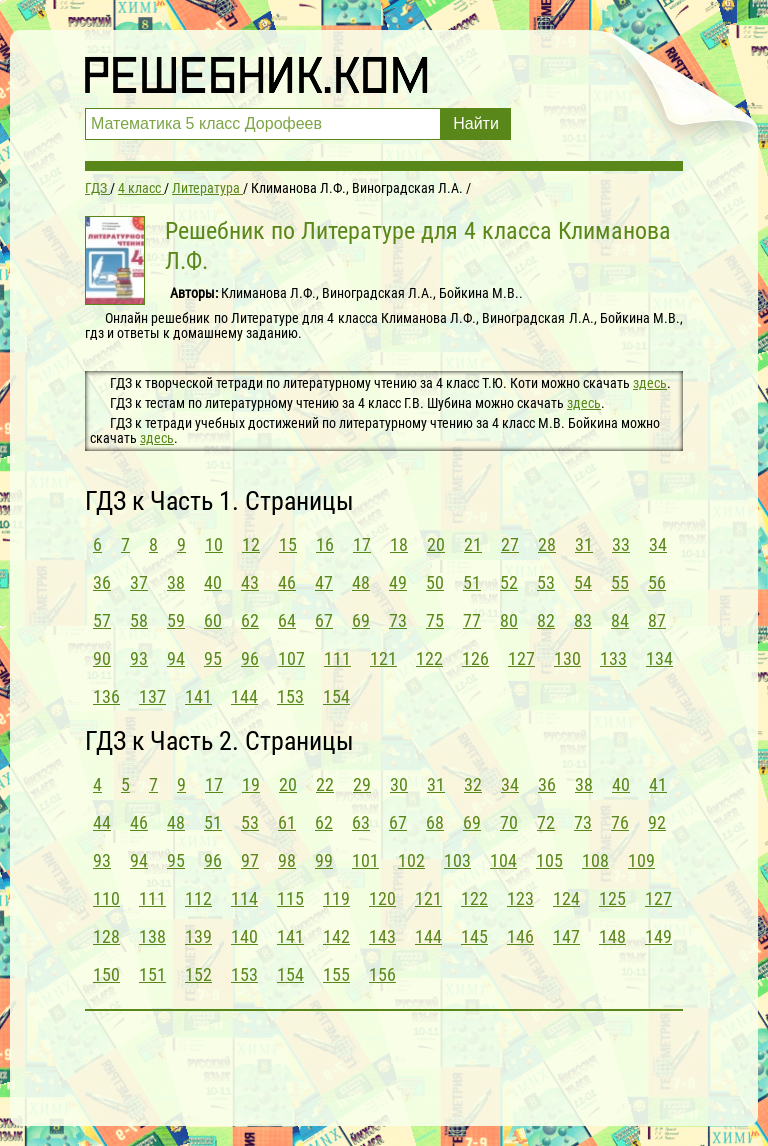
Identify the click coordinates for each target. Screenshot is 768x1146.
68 (435, 822)
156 (382, 974)
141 (198, 696)
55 (620, 582)
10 (214, 544)
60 (213, 620)
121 (383, 658)
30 (399, 784)
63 (361, 822)
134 (659, 658)
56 (657, 582)
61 (287, 822)
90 (102, 658)
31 (584, 544)
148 (612, 936)
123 (520, 898)
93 (139, 658)
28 (547, 544)
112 (198, 898)
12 (251, 544)
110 (106, 898)
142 (336, 936)
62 (250, 620)
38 (176, 582)
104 (503, 860)
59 (176, 620)
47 (324, 582)
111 (337, 658)
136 (106, 696)
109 (641, 860)
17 (362, 544)
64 (287, 620)
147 (566, 936)
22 (325, 784)
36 (102, 582)
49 (398, 582)
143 (382, 936)
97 (250, 860)
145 (474, 936)
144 (244, 696)
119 (336, 898)
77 (472, 620)
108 (595, 860)
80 (509, 620)
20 (436, 544)
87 (657, 620)
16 (325, 544)
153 (290, 696)
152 (198, 974)
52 (509, 582)
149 (658, 936)
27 (510, 544)
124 (566, 898)
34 (658, 544)
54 (583, 582)
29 (362, 784)
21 (473, 544)
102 (411, 860)
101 (365, 860)
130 (567, 658)
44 (102, 822)
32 (473, 784)
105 (549, 860)
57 (102, 620)
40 (213, 582)
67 (324, 620)
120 (382, 898)
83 (583, 620)
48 (361, 582)
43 (250, 582)
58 (139, 620)
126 (475, 658)
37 (139, 582)
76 (620, 822)
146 (520, 936)
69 (361, 620)
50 (435, 582)
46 (287, 582)
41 (658, 784)
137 (152, 696)
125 (612, 898)
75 (435, 620)
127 (521, 658)
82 (546, 620)
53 (546, 582)
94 (176, 658)
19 (251, 784)
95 (213, 658)
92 (657, 822)
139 (198, 936)
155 (336, 974)
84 (620, 620)
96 (250, 658)
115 (290, 898)
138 (152, 936)
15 (288, 544)
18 (399, 544)
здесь (650, 383)
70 (509, 822)
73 (398, 620)
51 (472, 582)
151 (152, 974)
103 (457, 860)
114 (244, 898)
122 (429, 658)
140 (244, 936)
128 (106, 936)
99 (324, 860)
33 (621, 544)
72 (546, 822)
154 (336, 696)
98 (287, 860)
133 (613, 658)
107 (291, 658)
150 (106, 974)
